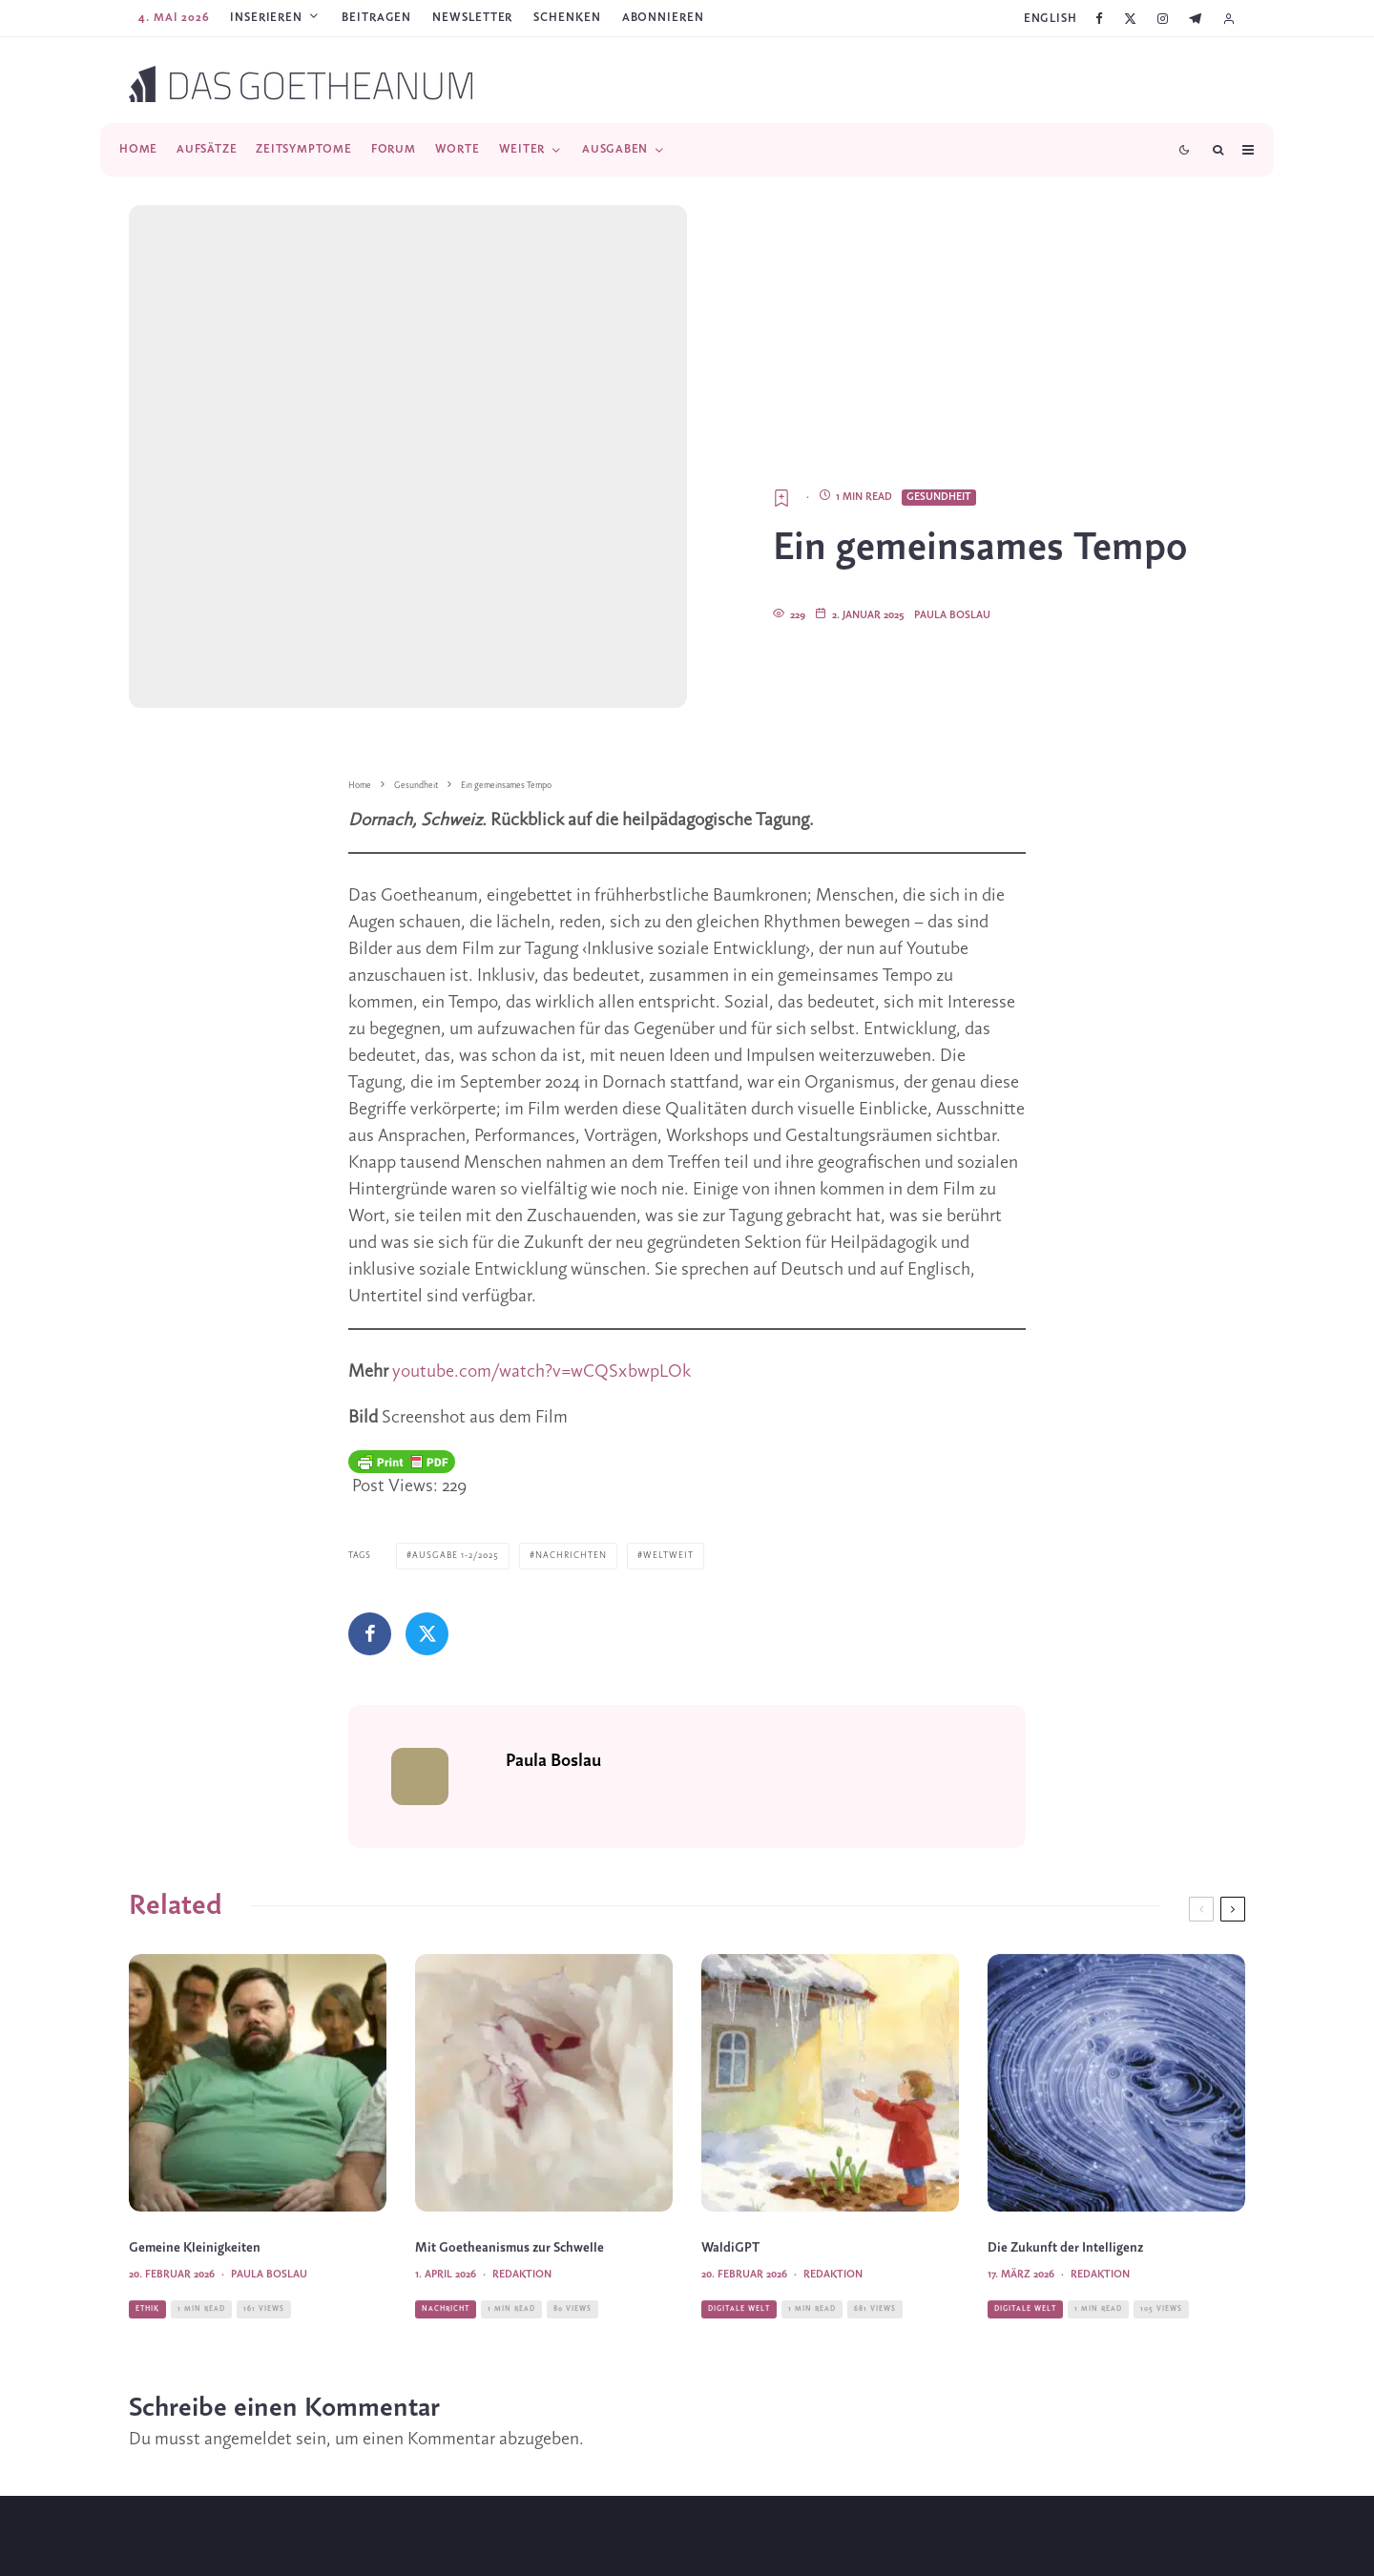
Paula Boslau (952, 476)
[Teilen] (369, 1494)
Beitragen (376, 17)
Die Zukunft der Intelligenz (1065, 2146)
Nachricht (445, 2206)
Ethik (147, 2206)
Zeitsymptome (303, 149)
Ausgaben (615, 149)
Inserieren (266, 17)
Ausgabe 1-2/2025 (455, 1416)
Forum (393, 149)
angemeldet (248, 2298)
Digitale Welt (739, 2206)
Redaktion (522, 2172)
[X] (1130, 18)
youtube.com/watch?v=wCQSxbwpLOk (541, 1232)
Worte (457, 149)
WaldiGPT (730, 2146)
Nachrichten (571, 1416)
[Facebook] (1099, 18)
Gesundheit (938, 358)
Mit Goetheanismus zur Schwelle (509, 2146)
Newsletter (472, 17)
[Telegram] (1195, 18)
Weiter (522, 149)
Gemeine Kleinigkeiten (194, 2146)
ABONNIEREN (663, 17)
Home (138, 149)
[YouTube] (714, 2545)
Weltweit (668, 1416)
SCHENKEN (566, 17)
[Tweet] (427, 1494)
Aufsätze (207, 149)
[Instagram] (1162, 18)
